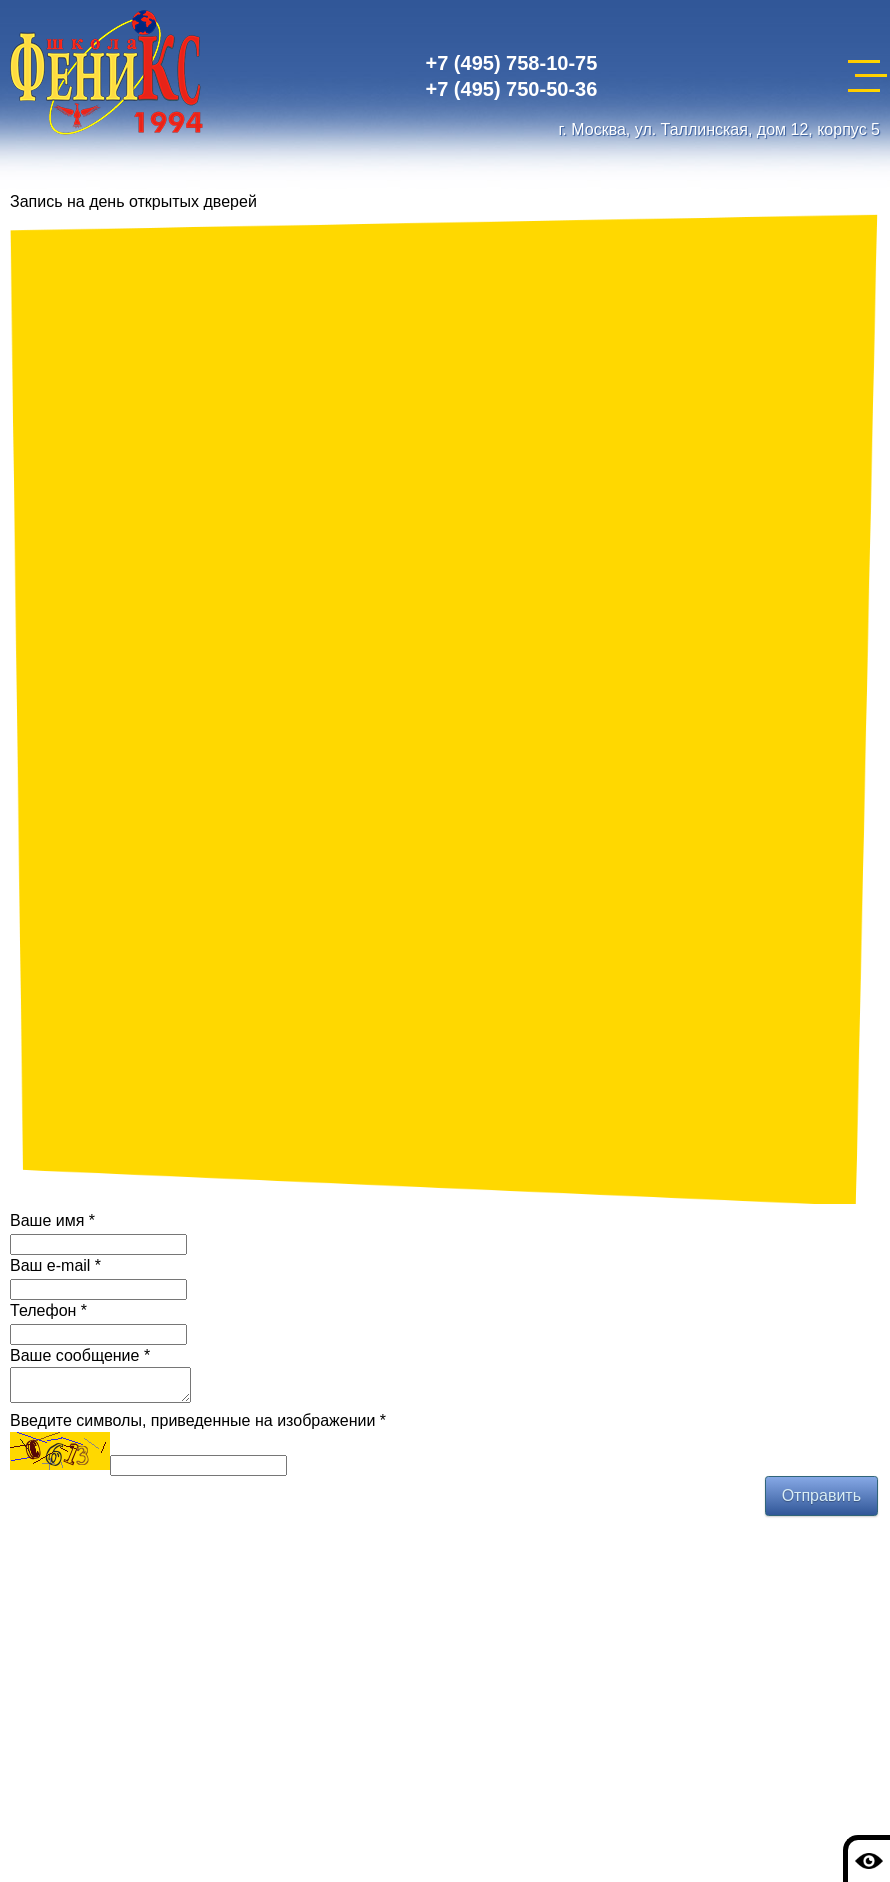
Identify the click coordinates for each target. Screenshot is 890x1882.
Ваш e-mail (55, 1265)
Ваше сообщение (80, 1355)
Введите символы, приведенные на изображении (198, 1426)
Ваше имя (52, 1220)
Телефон (48, 1310)
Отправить (821, 1501)
